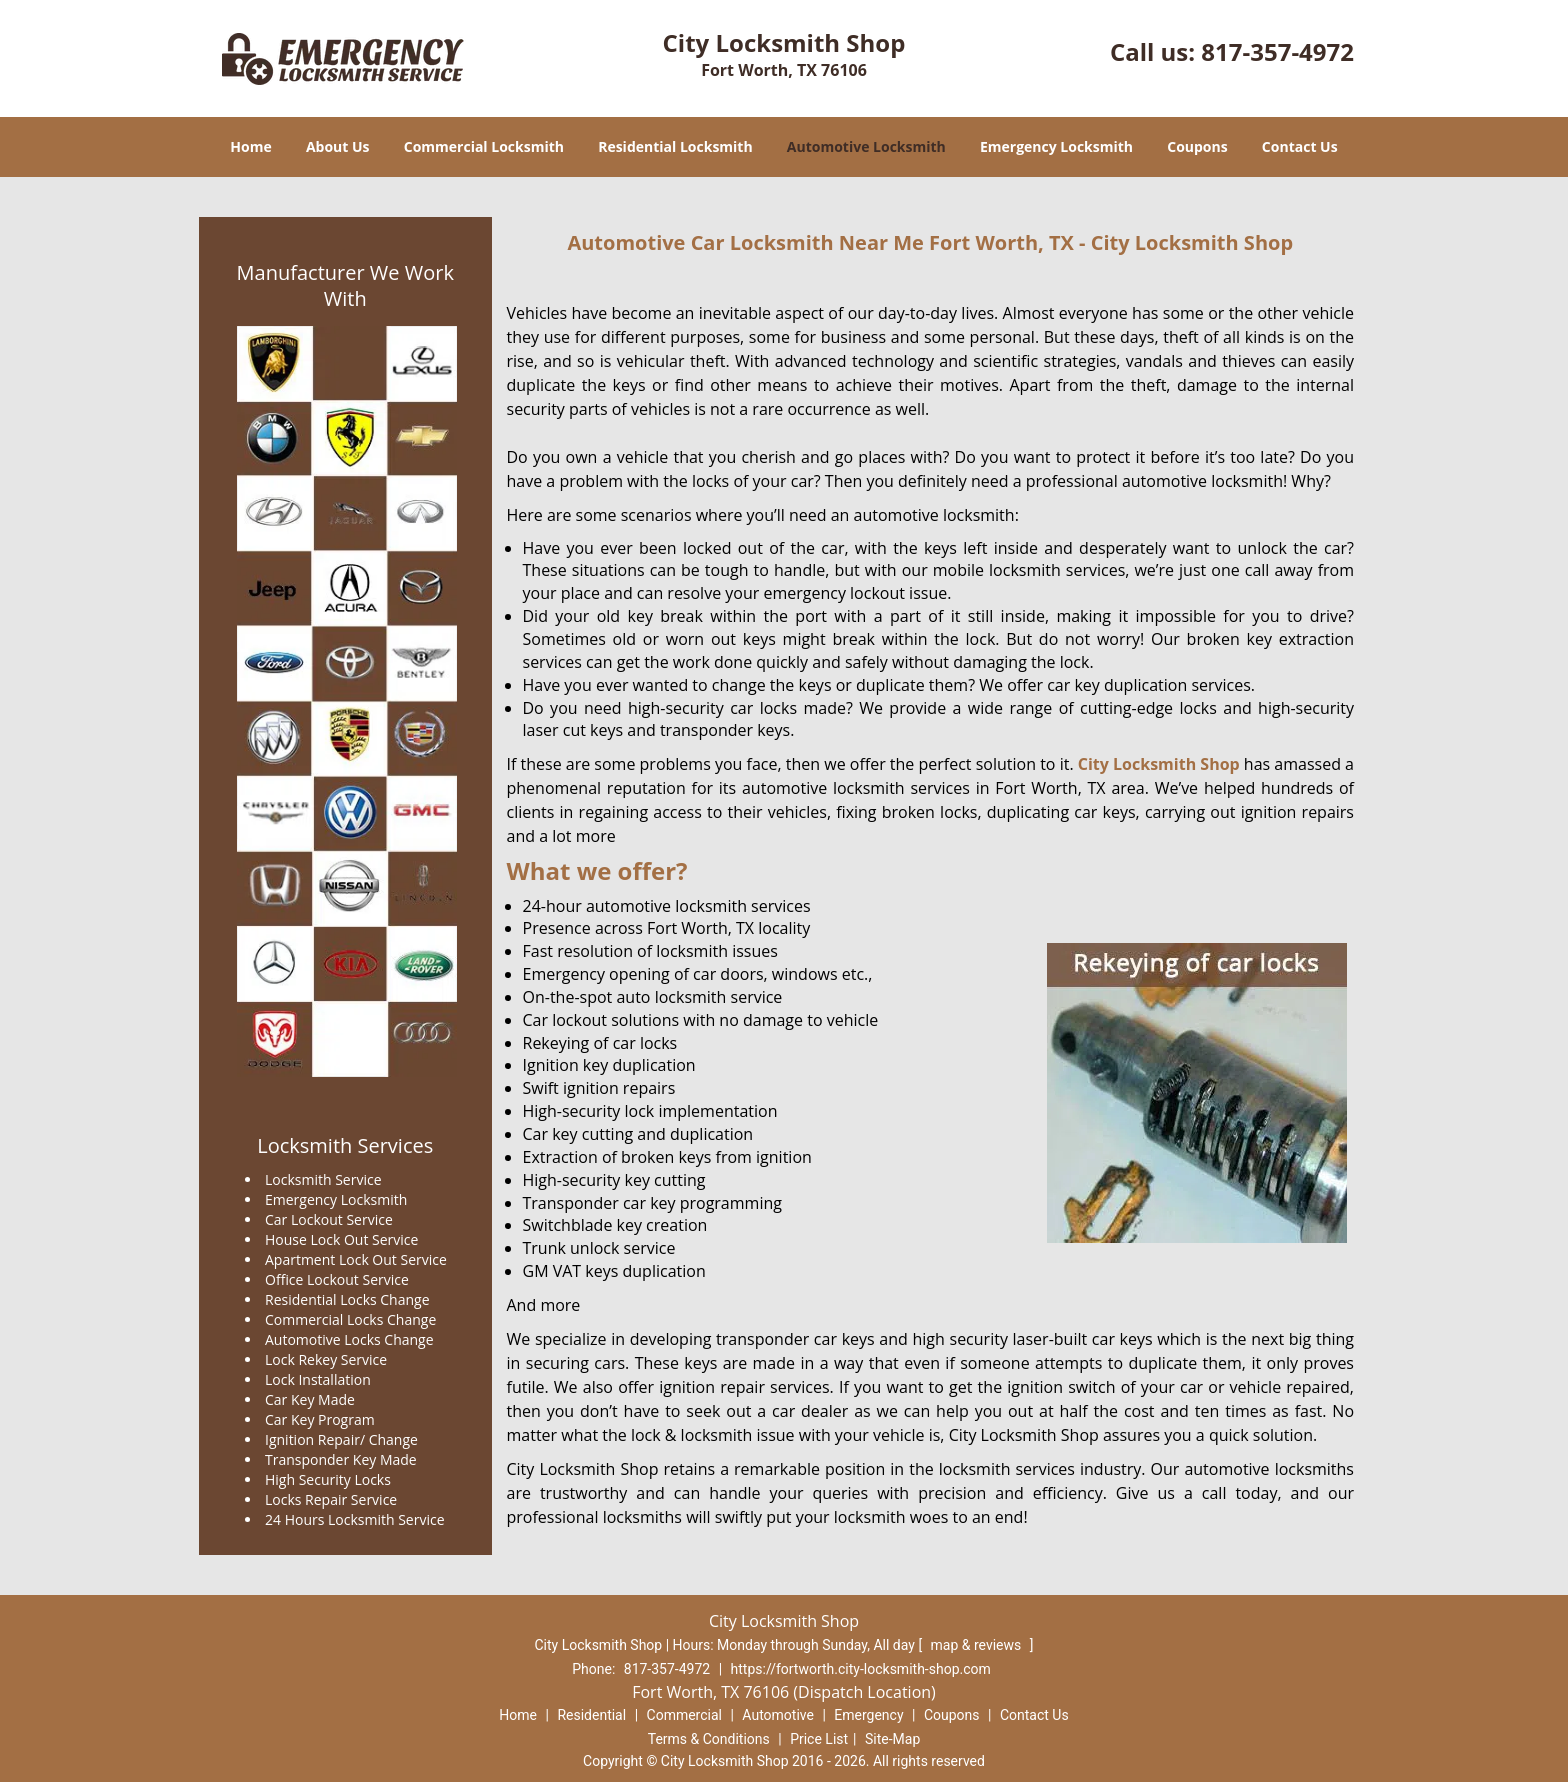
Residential (591, 1715)
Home (250, 146)
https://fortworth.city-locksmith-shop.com (861, 1669)
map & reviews (978, 1645)
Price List (819, 1739)
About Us (338, 146)
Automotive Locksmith (866, 146)
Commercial (684, 1715)
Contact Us (1300, 146)
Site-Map (892, 1739)
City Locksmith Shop (1159, 764)
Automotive (778, 1715)
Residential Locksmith (675, 146)
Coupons (1197, 146)
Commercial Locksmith (484, 146)
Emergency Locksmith (1056, 146)
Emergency (868, 1715)
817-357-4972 (1277, 51)
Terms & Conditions (709, 1739)
